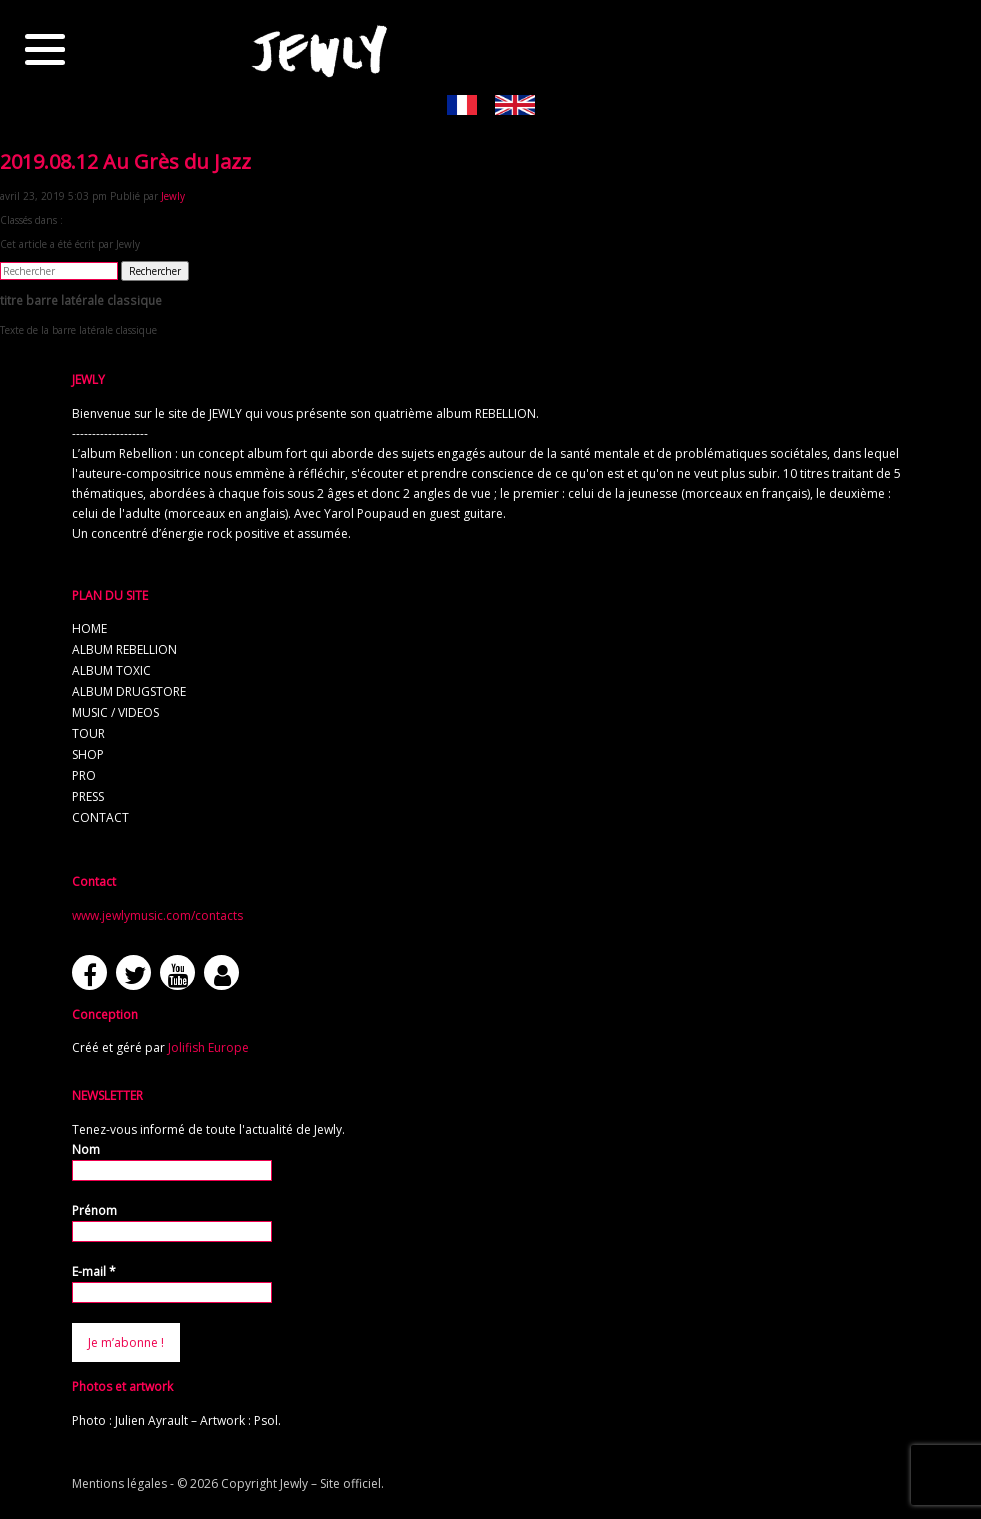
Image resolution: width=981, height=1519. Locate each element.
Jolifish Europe (208, 1047)
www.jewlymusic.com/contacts (157, 915)
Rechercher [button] (155, 271)
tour (88, 733)
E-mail (94, 1271)
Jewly (173, 196)
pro (84, 775)
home (89, 628)
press (88, 796)
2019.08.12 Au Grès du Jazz (125, 161)
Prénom (94, 1210)
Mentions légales (119, 1483)
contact (100, 817)
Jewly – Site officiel (330, 1483)
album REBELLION (124, 649)
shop (88, 754)
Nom (86, 1149)
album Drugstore (129, 691)
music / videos (115, 712)
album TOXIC (111, 670)
